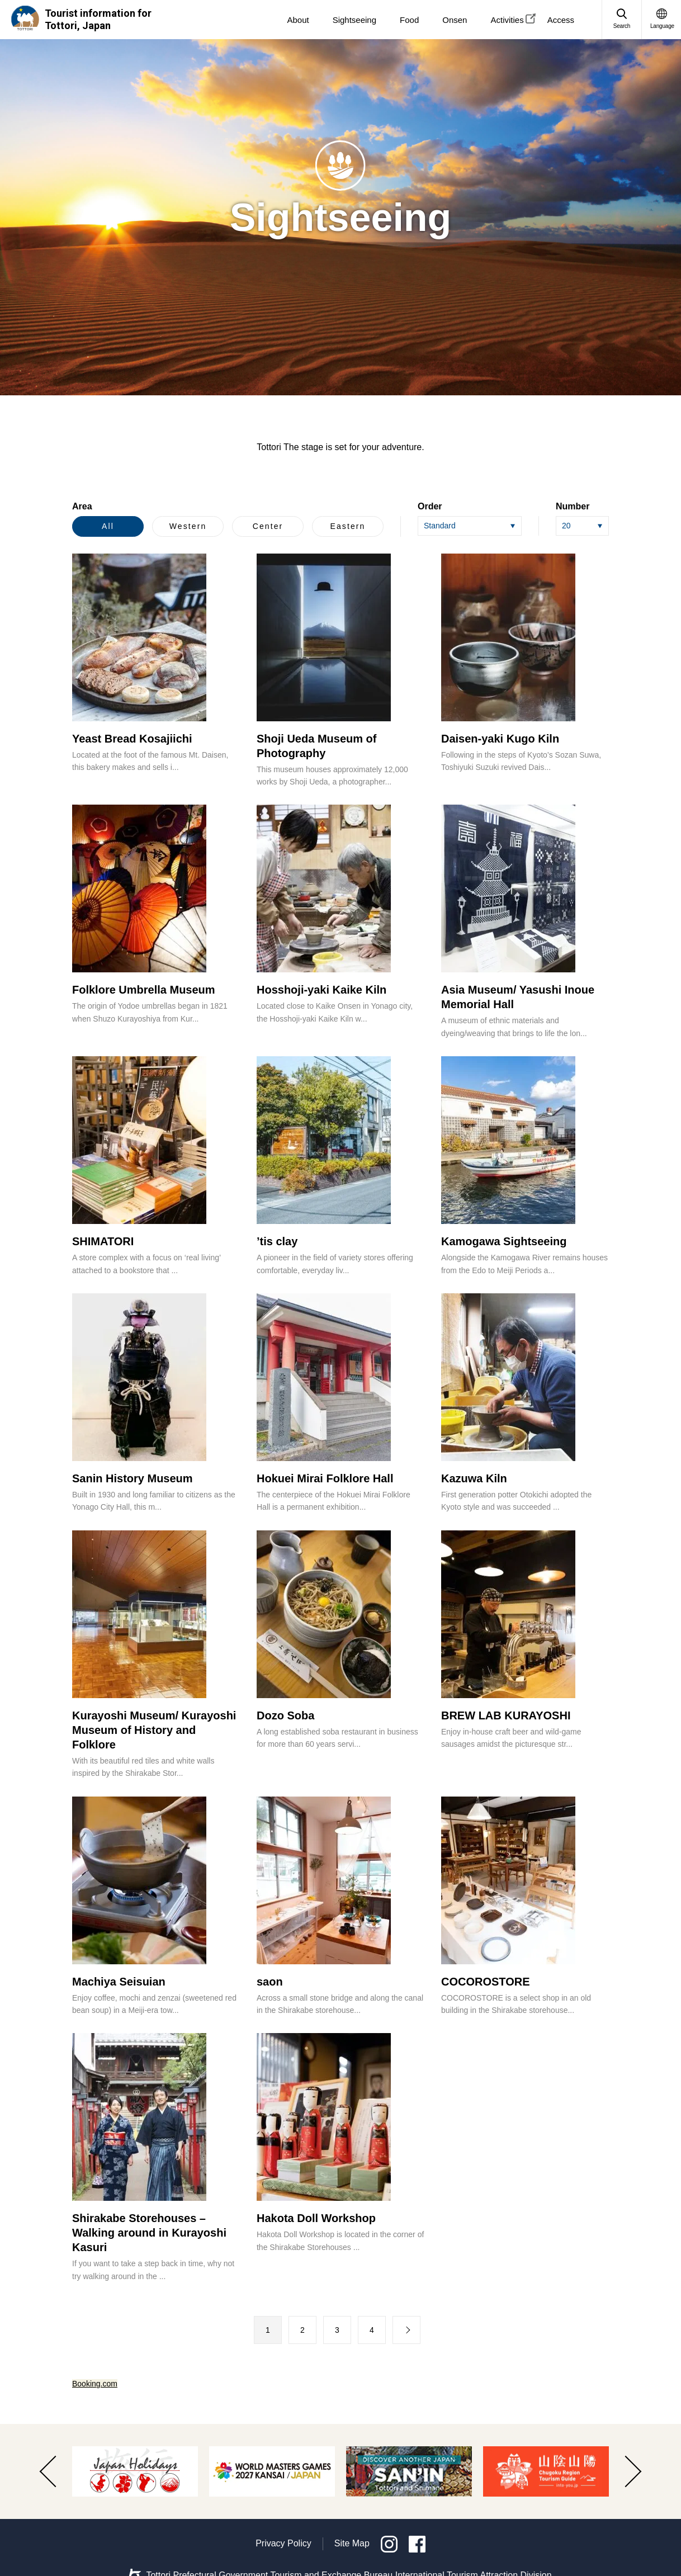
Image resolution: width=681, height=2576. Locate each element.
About (298, 20)
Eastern (348, 526)
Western (188, 526)
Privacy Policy (283, 2543)
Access (560, 20)
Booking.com (94, 2383)
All (108, 526)
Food (409, 20)
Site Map (352, 2543)
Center (268, 526)
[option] (135, 2471)
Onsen (454, 20)
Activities (506, 20)
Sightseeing (354, 20)
